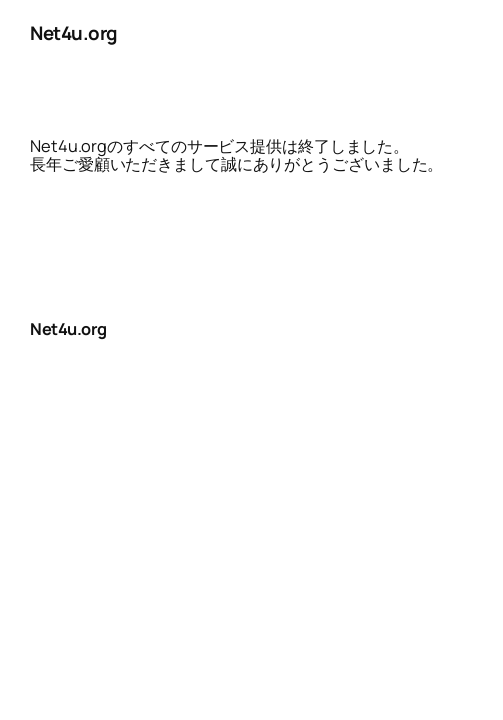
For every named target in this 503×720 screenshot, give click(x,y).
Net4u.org (74, 33)
